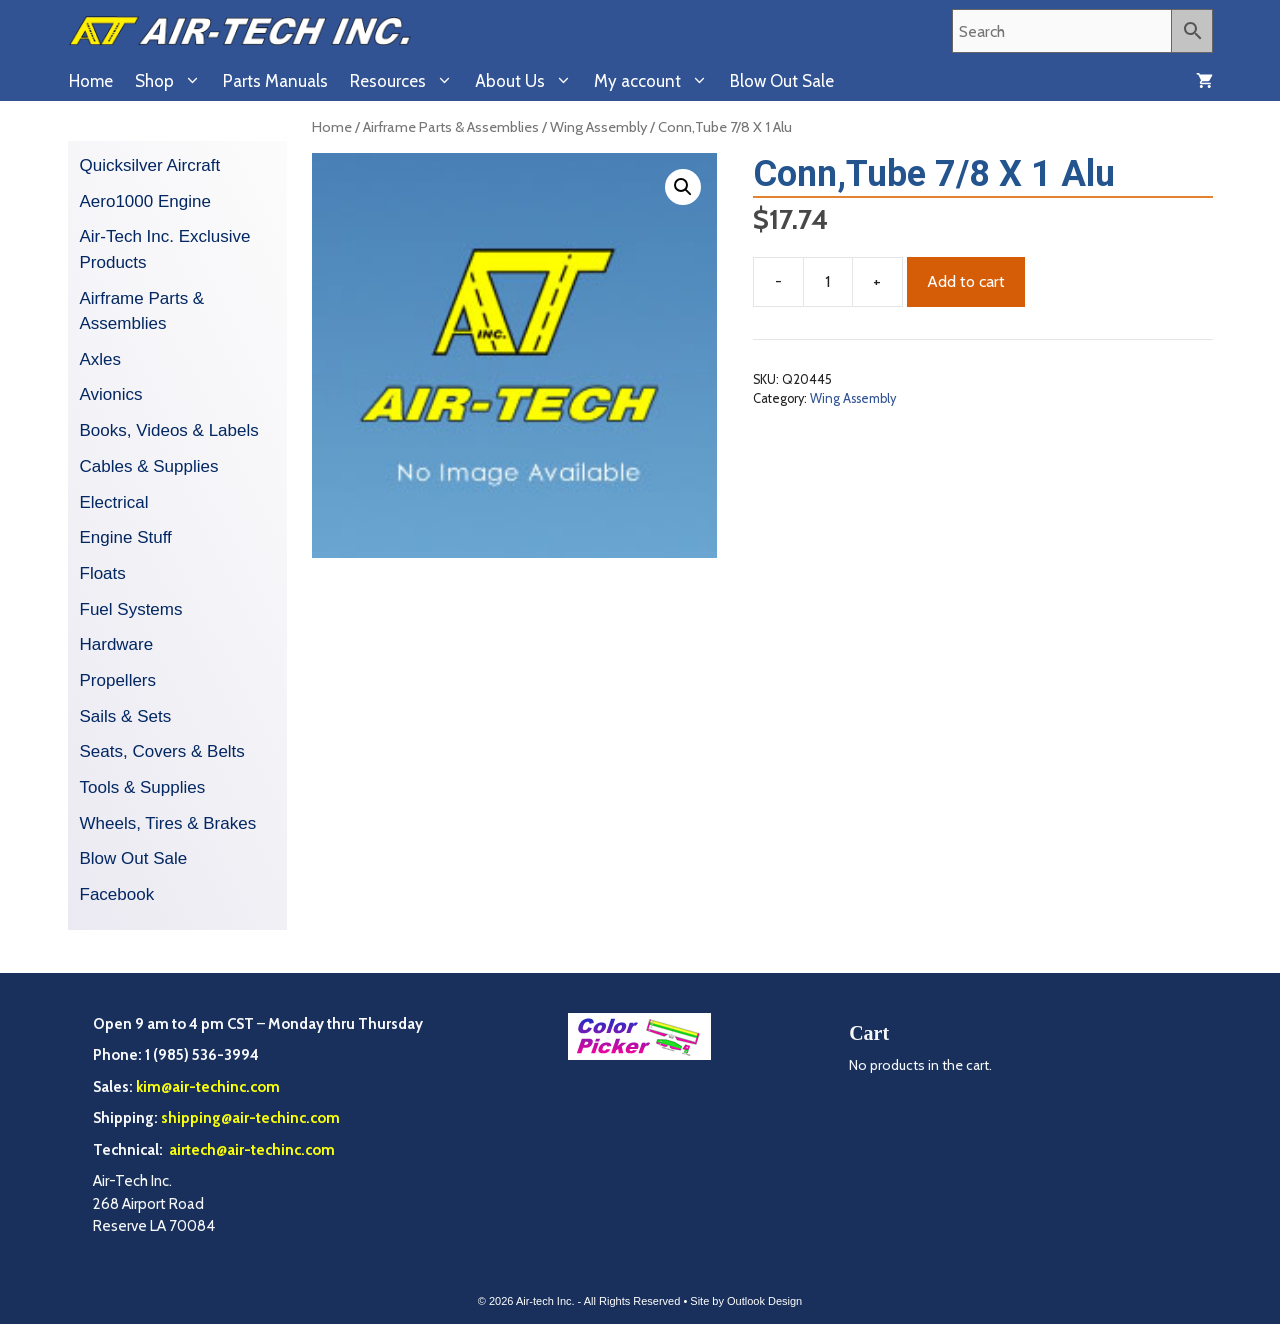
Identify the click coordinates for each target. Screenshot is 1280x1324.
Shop (173, 81)
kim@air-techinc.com (208, 1087)
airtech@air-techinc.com (250, 1150)
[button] (683, 187)
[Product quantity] (828, 282)
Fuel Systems (131, 609)
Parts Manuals (275, 81)
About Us (529, 81)
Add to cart (966, 281)
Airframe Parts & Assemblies (451, 127)
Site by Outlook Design (746, 1301)
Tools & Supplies (143, 787)
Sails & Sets (126, 716)
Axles (101, 359)
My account (656, 81)
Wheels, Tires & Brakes (168, 823)
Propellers (118, 680)
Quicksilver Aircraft (150, 165)
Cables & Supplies (149, 466)
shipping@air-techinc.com (250, 1118)
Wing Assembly (598, 127)
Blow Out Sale (782, 81)
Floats (103, 573)
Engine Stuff (126, 537)
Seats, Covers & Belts (162, 751)
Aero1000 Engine (145, 201)
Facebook (117, 894)
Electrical (114, 502)
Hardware (117, 644)
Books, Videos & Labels (169, 430)
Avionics (111, 394)
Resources (407, 81)
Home (91, 81)
